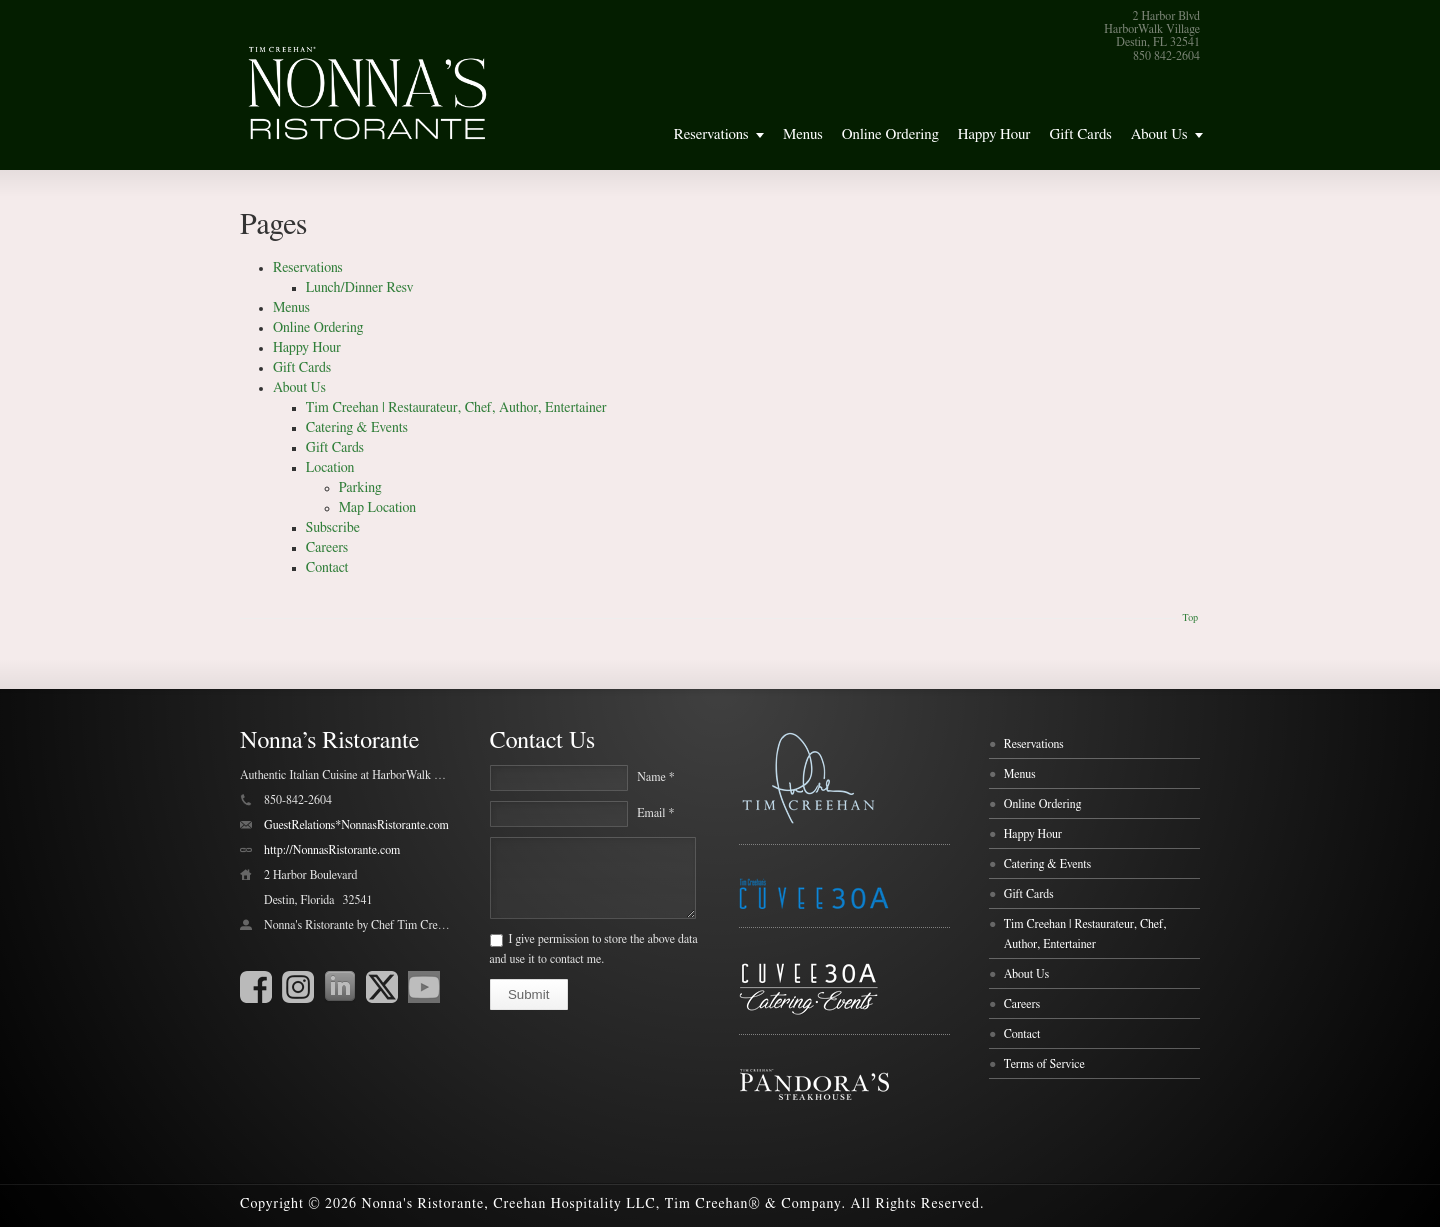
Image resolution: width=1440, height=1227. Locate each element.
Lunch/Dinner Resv (360, 288)
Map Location (377, 508)
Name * (655, 777)
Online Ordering (890, 134)
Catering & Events (357, 428)
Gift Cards (1080, 134)
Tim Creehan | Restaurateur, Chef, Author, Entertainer (456, 408)
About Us (1159, 134)
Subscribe (333, 528)
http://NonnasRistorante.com (332, 850)
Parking (360, 488)
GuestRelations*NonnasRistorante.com (356, 825)
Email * (655, 813)
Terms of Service (1044, 1064)
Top (1190, 618)
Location (330, 468)
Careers (327, 548)
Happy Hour (994, 134)
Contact (327, 568)
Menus (803, 134)
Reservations (711, 134)
